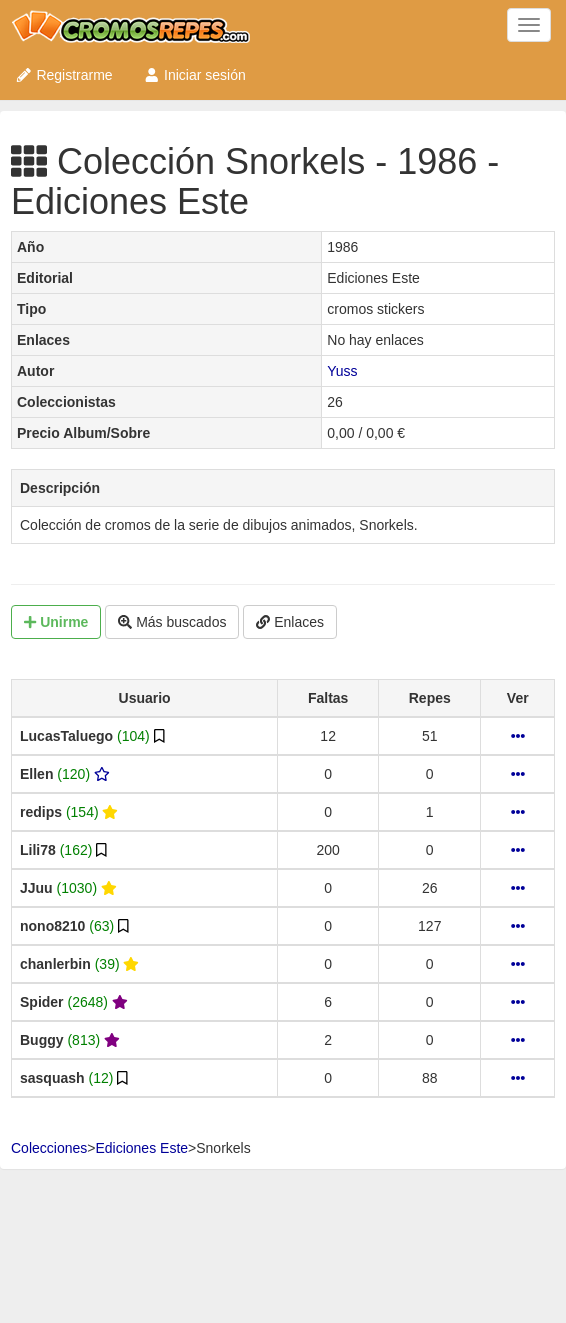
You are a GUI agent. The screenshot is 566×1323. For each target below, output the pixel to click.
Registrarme (64, 75)
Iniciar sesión (194, 75)
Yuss (342, 371)
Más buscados (172, 622)
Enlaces (290, 622)
